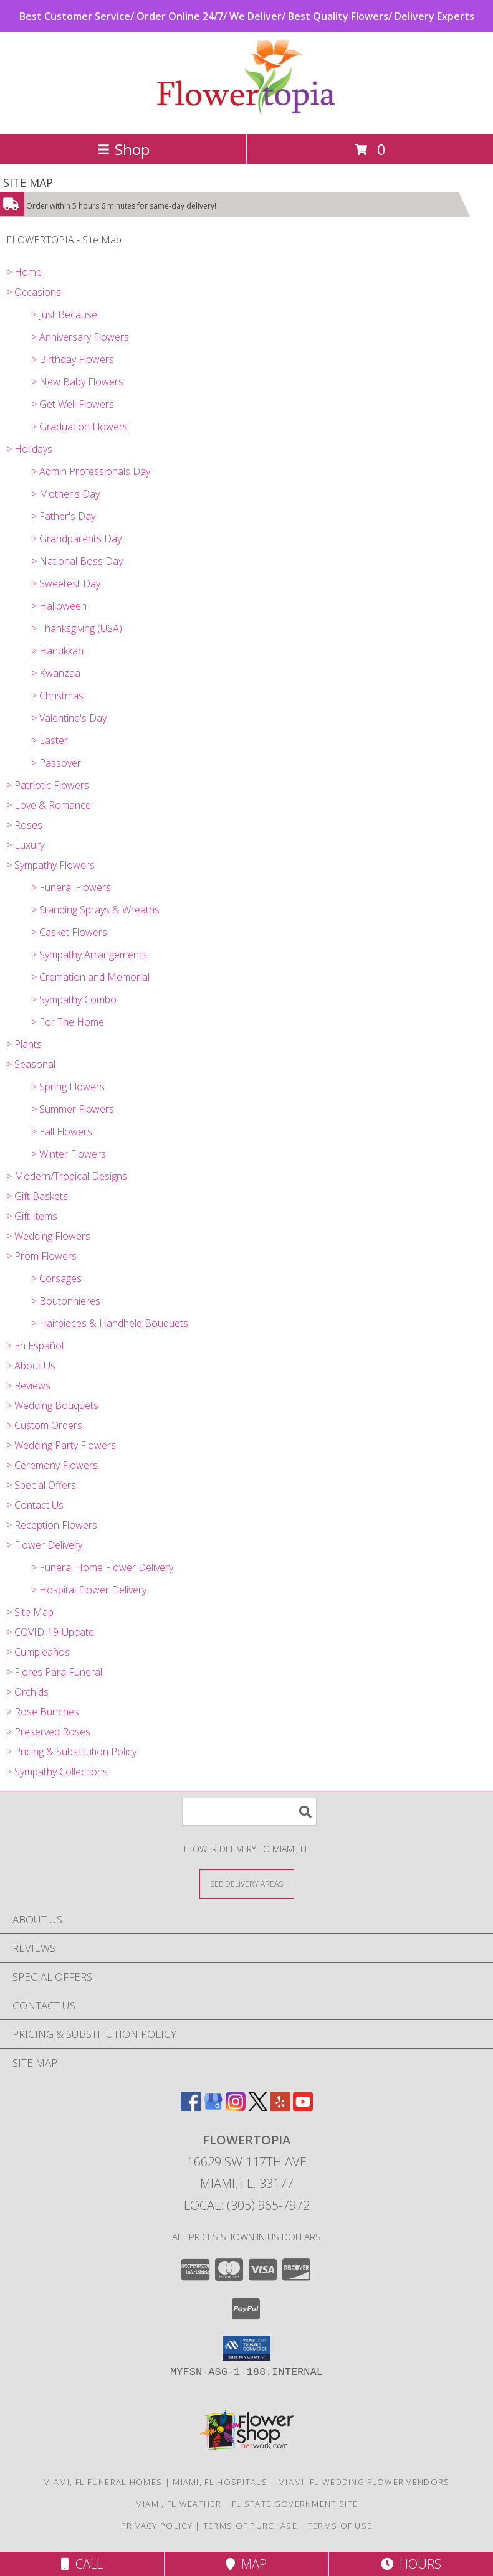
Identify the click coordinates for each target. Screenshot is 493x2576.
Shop (123, 149)
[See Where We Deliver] (246, 1883)
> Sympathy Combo (74, 999)
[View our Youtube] (303, 2107)
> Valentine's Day (69, 718)
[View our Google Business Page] (213, 2107)
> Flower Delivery (44, 1545)
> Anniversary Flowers (80, 337)
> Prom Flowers (41, 1256)
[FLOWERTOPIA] (246, 116)
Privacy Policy (157, 2525)
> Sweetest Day (65, 583)
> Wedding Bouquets (52, 1405)
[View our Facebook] (191, 2107)
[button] (246, 2348)
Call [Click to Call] (82, 2563)
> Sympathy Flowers (50, 865)
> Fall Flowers (61, 1131)
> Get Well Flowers (72, 404)
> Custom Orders (44, 1425)
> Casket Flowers (69, 932)
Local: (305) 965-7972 (247, 2205)
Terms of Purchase (250, 2525)
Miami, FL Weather (178, 2503)
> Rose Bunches (42, 1712)
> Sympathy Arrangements (89, 954)
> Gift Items (31, 1216)
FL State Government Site (295, 2503)
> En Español (35, 1345)
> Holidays (29, 449)
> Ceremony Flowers (52, 1465)
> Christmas (57, 695)
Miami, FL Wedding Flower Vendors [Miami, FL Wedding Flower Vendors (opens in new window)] (364, 2482)
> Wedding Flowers (48, 1236)
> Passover (56, 763)
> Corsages (56, 1278)
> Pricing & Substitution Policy (71, 1751)
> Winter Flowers (68, 1154)
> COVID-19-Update (50, 1632)
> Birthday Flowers (72, 359)
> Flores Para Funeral (54, 1672)
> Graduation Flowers (79, 426)
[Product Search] (249, 1812)
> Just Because (64, 314)
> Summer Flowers (72, 1109)
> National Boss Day (77, 561)
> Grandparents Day (76, 538)
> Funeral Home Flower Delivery (102, 1567)
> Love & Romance (48, 805)
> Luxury (25, 845)
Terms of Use (340, 2525)
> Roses (24, 825)
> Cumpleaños (38, 1652)
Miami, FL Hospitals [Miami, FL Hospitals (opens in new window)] (220, 2482)
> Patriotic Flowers (47, 785)
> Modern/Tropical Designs (66, 1176)
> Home (24, 272)
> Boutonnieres (65, 1301)
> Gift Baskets (37, 1196)
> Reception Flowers (51, 1525)
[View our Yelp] (280, 2107)
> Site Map (30, 1612)
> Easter (49, 740)
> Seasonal (30, 1064)
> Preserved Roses (48, 1732)
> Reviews (28, 1385)
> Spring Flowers (68, 1086)
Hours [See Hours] (411, 2563)
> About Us (30, 1365)
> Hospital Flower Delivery (88, 1590)
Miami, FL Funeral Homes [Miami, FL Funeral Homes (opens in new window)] (102, 2482)
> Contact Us (35, 1505)
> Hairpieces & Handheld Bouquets (109, 1323)
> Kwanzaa (55, 673)
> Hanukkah (57, 651)
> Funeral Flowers (71, 887)
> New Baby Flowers (77, 382)
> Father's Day (63, 516)
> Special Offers (41, 1485)
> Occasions (33, 292)
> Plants (24, 1044)
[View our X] (258, 2107)
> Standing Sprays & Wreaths (95, 910)
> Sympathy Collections (57, 1771)
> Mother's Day (65, 494)
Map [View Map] (246, 2563)
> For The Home (67, 1022)
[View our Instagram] (236, 2107)
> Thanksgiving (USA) (76, 628)
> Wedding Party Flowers (61, 1445)
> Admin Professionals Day (90, 471)
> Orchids (27, 1692)
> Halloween (59, 606)
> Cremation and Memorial (90, 977)
